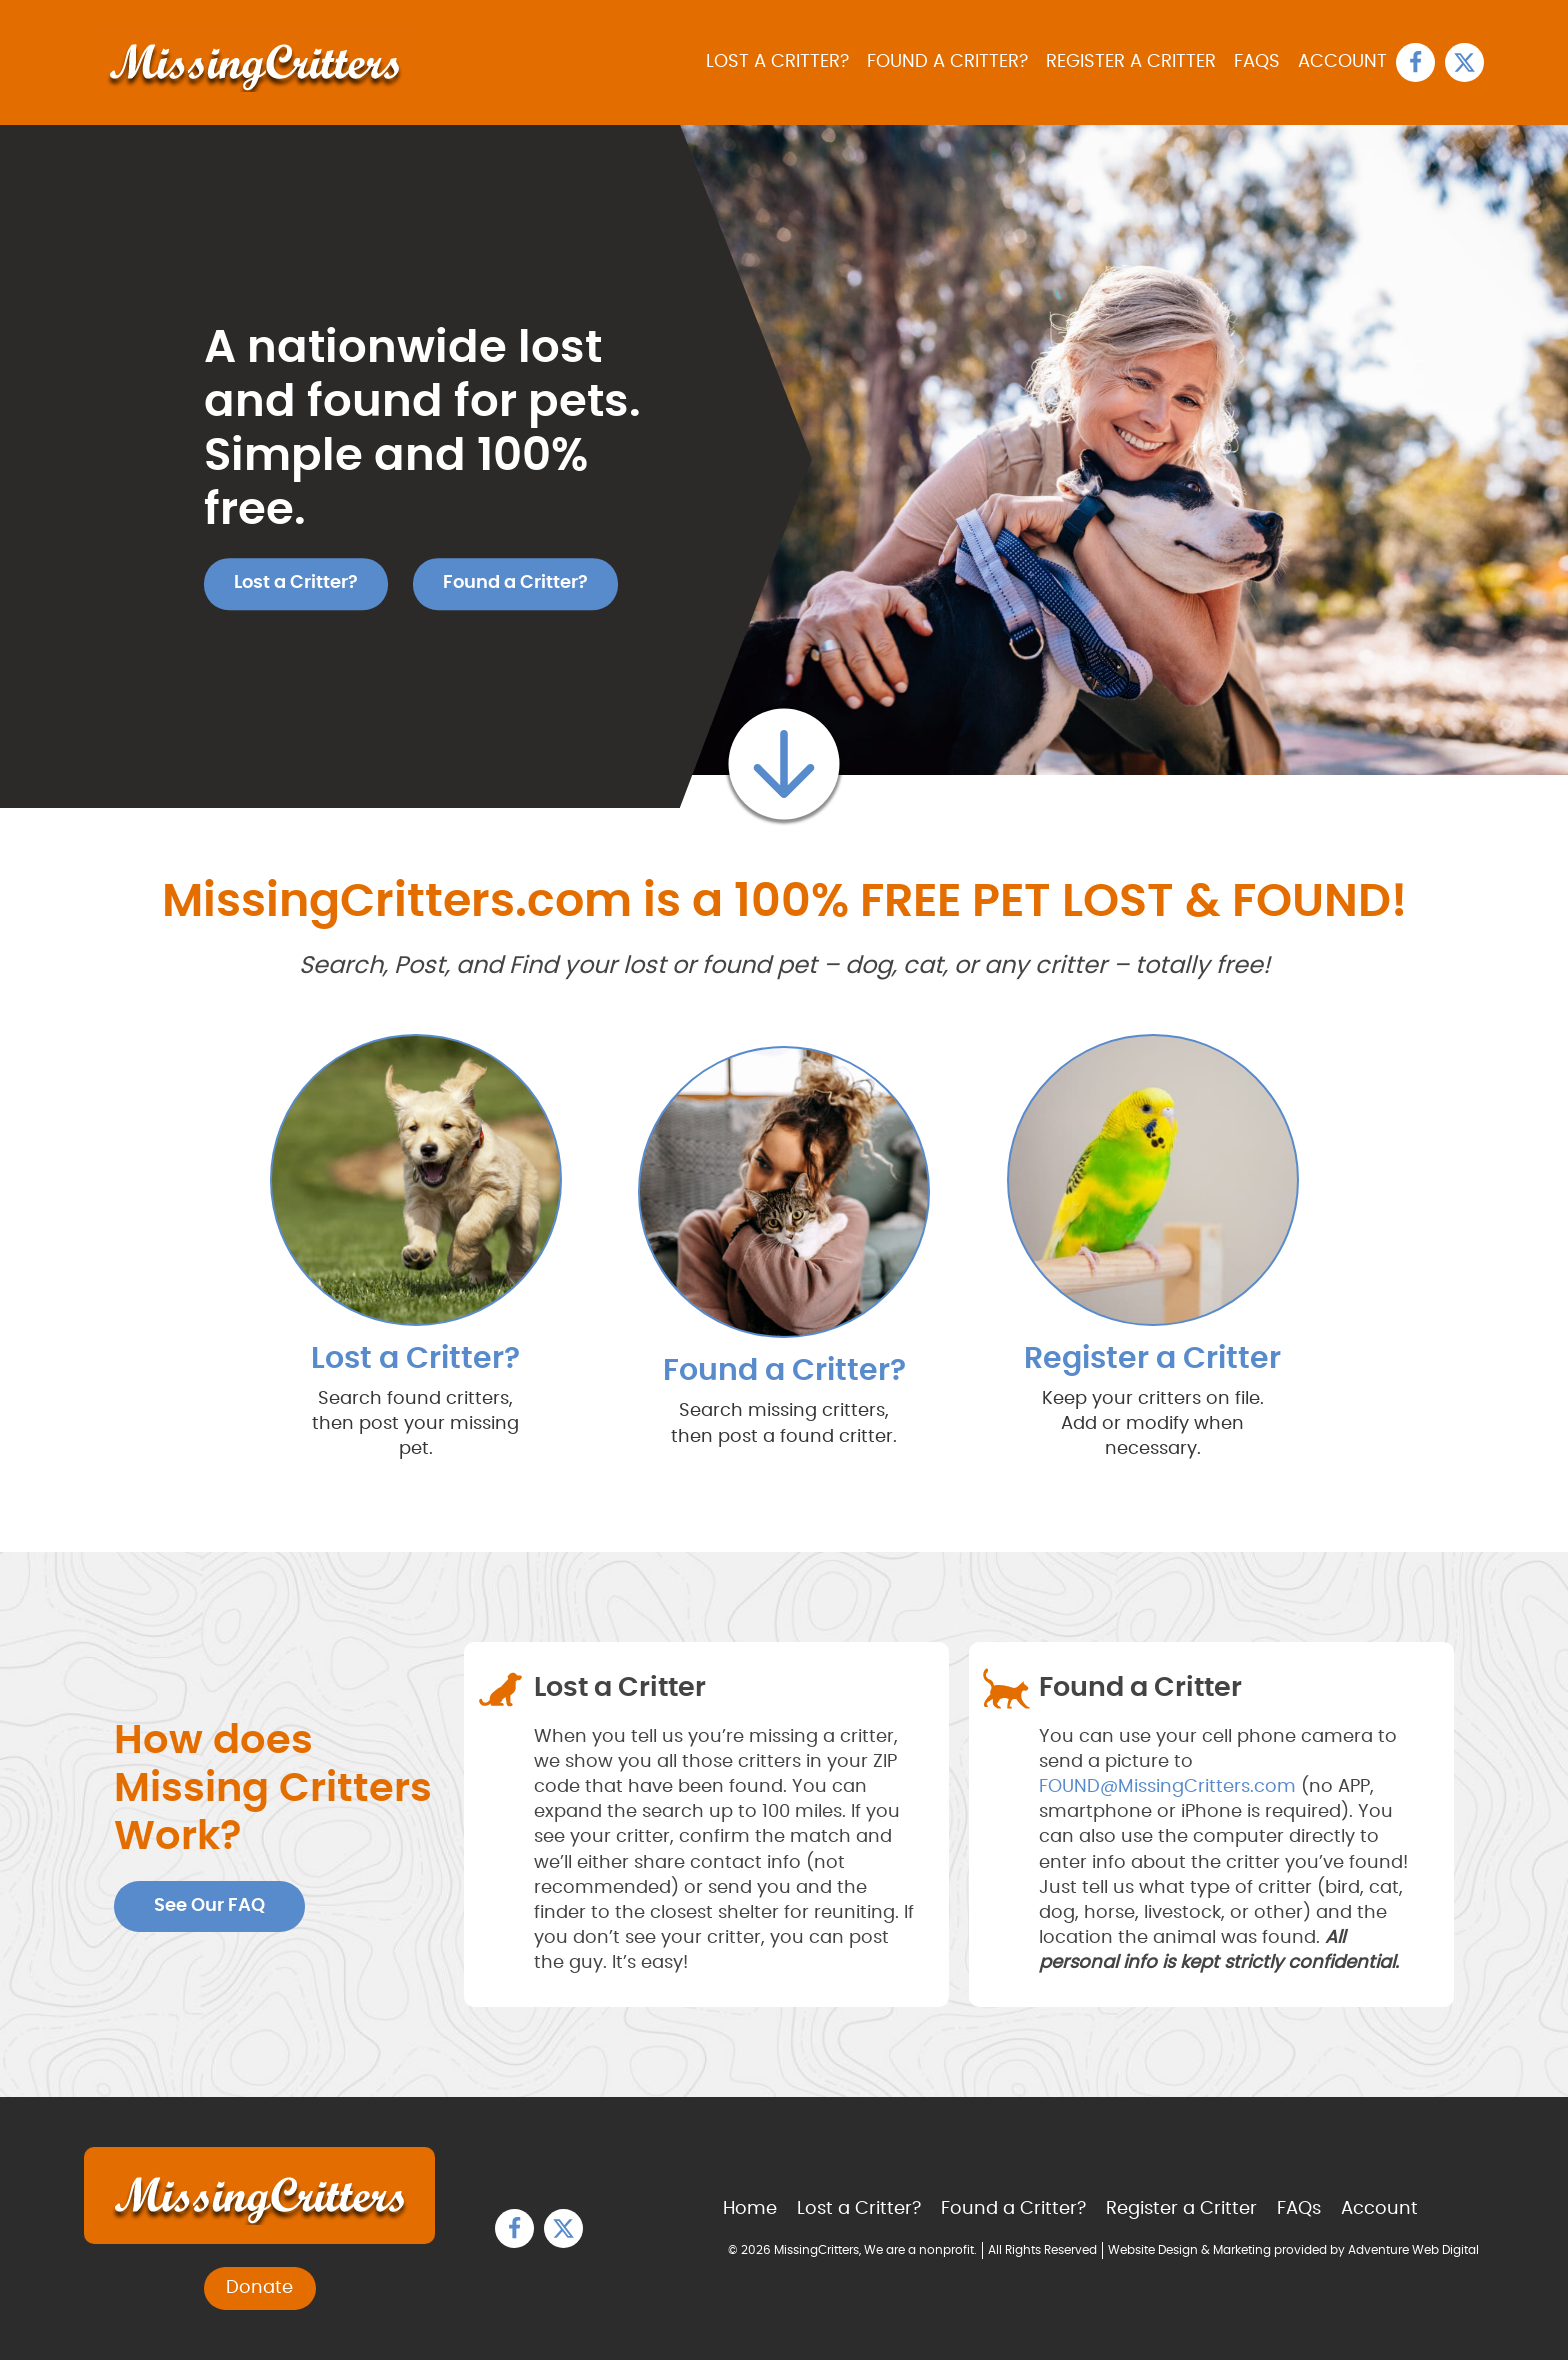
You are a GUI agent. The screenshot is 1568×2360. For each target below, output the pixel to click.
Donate (259, 2288)
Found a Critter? (947, 62)
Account (1342, 62)
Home (750, 2209)
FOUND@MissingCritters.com (1167, 1787)
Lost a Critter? (777, 62)
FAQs (1257, 62)
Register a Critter (1131, 62)
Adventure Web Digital (1413, 2250)
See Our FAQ (209, 1906)
